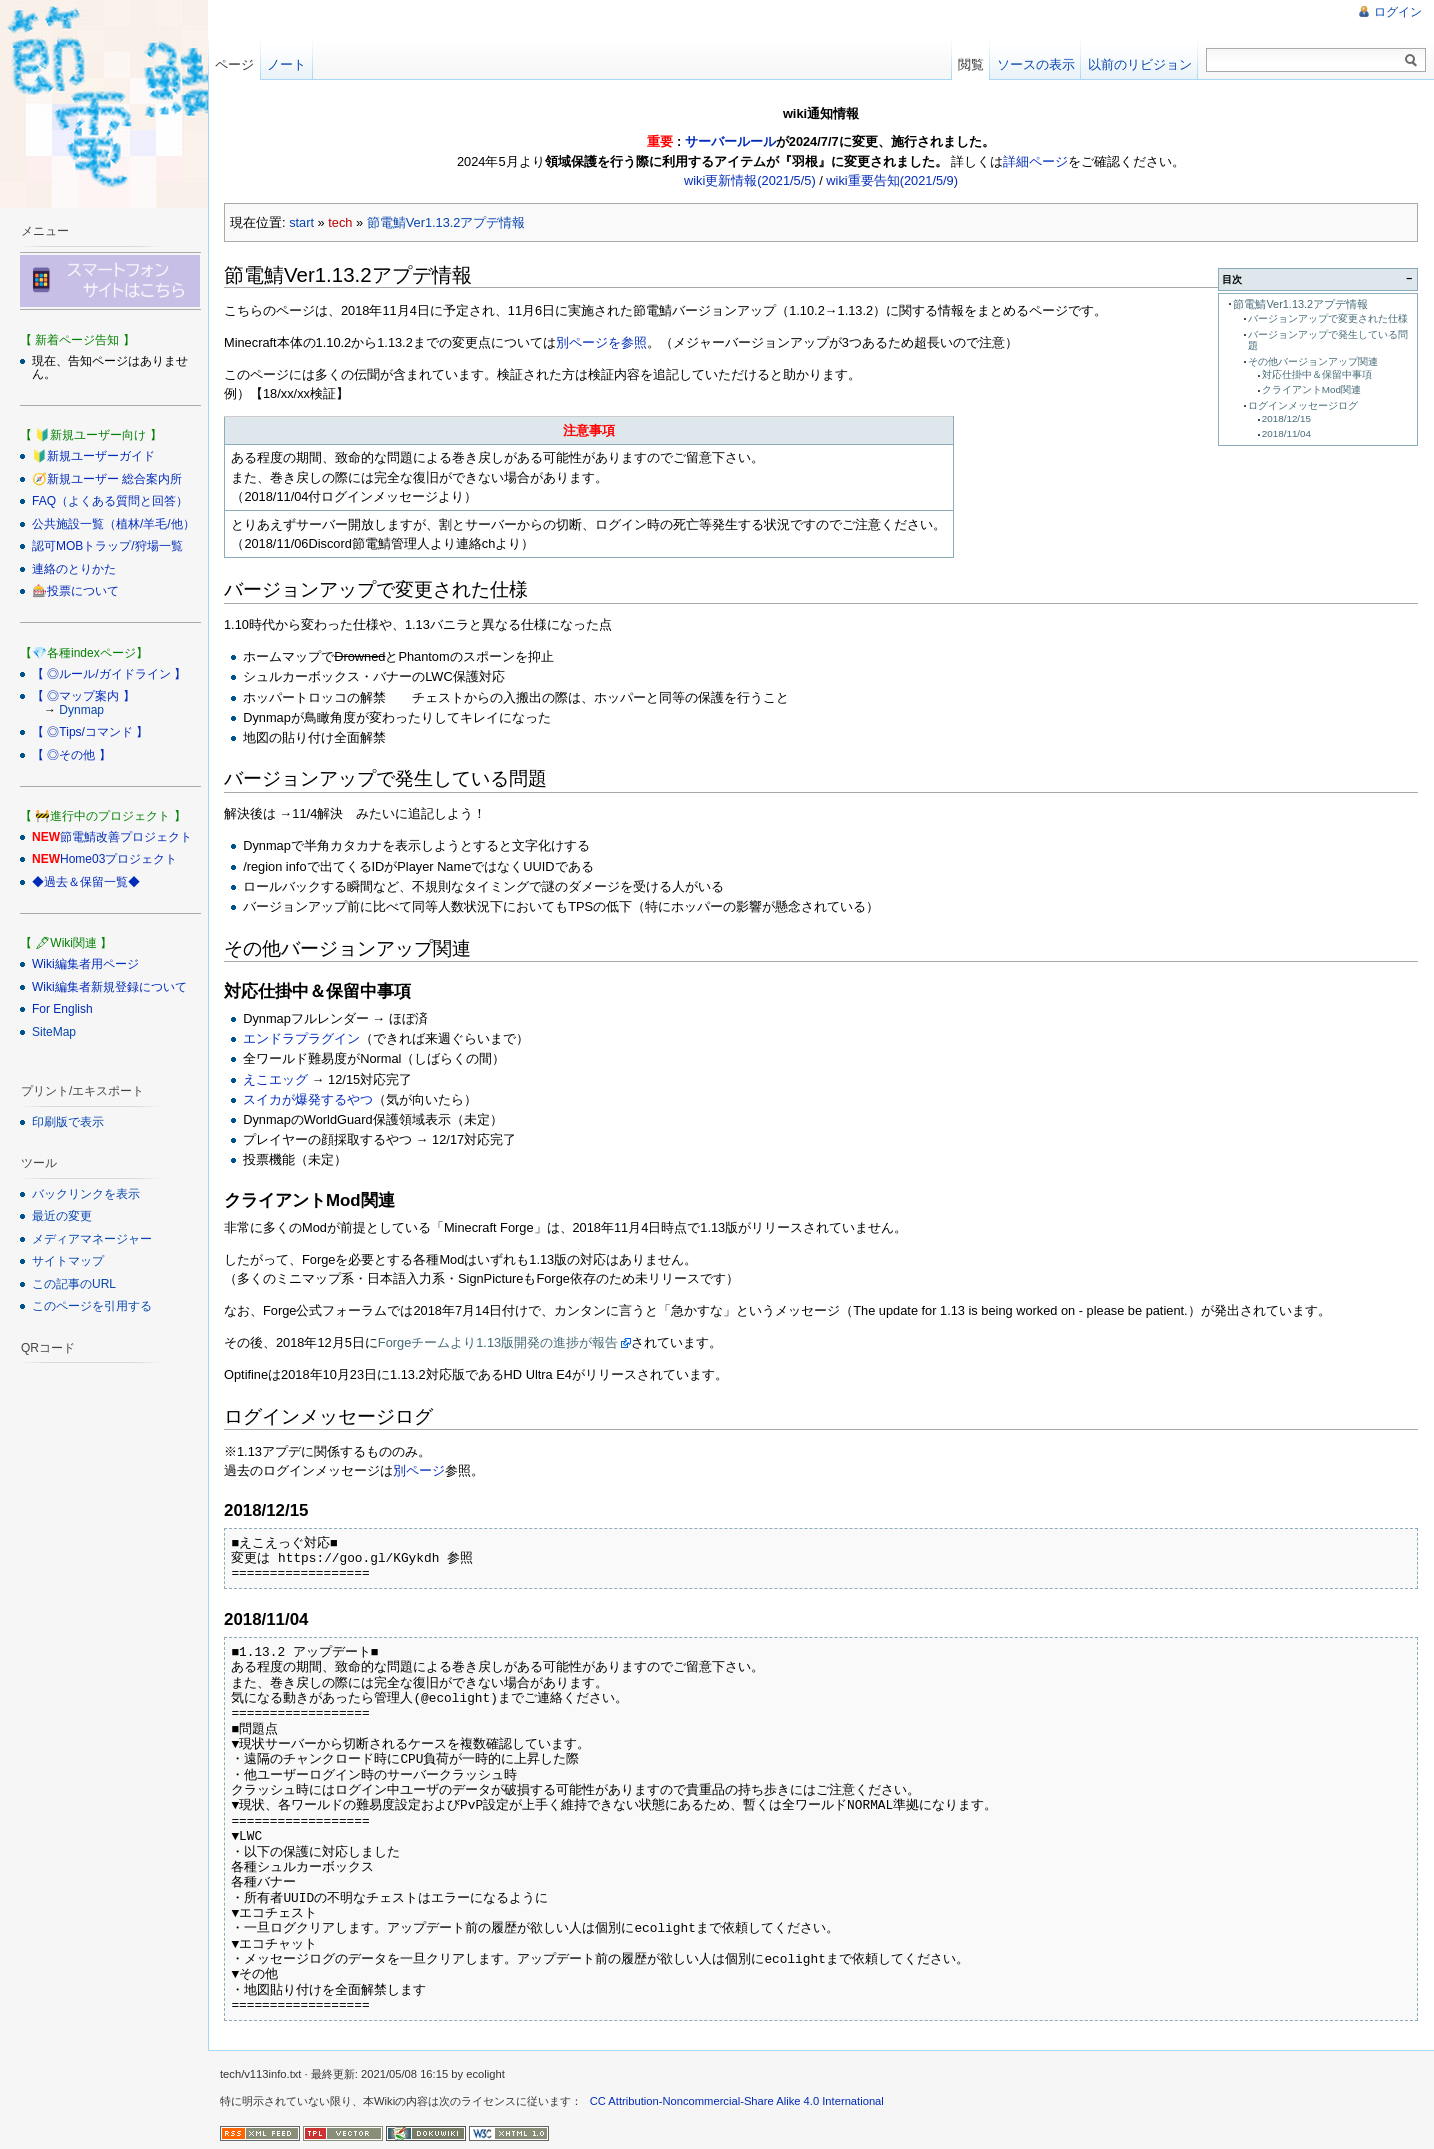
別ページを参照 (601, 342)
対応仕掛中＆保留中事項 (1317, 374)
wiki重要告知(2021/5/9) (892, 180)
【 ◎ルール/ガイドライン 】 (109, 674)
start (301, 222)
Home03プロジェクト (118, 859)
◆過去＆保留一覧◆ (86, 882)
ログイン (1398, 12)
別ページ (419, 1470)
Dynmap (81, 710)
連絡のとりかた (74, 569)
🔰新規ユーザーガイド (93, 456)
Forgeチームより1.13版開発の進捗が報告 (498, 1342)
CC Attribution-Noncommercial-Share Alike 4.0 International (737, 2101)
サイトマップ (68, 1261)
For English (62, 1009)
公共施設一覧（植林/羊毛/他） (113, 524)
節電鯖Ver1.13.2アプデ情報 (446, 222)
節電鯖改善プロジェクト (126, 837)
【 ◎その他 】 (71, 755)
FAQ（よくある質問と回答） (110, 501)
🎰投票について (75, 591)
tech (340, 222)
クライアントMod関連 (1311, 389)
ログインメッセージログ (1303, 405)
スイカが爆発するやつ (308, 1099)
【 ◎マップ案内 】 (83, 696)
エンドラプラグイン (301, 1038)
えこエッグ (275, 1079)
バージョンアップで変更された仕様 (1328, 318)
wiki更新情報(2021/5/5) (750, 180)
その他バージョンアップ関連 (1313, 361)
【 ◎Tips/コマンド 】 (90, 732)
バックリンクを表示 (86, 1194)
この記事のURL (74, 1284)
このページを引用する (92, 1306)
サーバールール (730, 141)
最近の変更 (62, 1216)
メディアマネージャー (92, 1239)
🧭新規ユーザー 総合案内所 (107, 479)
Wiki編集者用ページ (85, 964)
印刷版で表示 (68, 1122)
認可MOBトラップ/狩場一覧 (107, 546)
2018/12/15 (1286, 418)
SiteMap (54, 1032)
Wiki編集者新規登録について (109, 987)
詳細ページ (1035, 161)
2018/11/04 (1286, 433)
